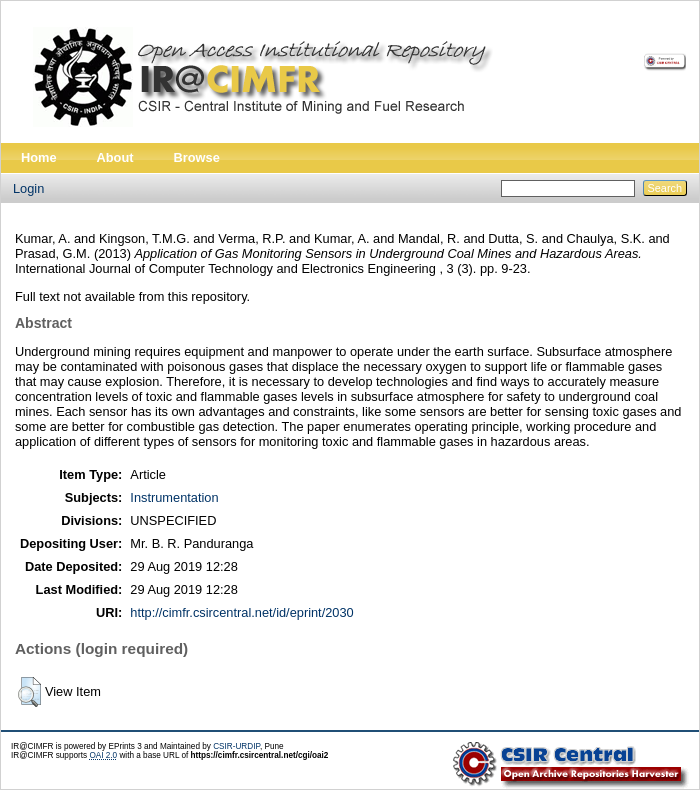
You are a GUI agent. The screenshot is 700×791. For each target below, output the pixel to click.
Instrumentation (174, 497)
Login (28, 188)
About (115, 157)
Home (39, 157)
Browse (197, 157)
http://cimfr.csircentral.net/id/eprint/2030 (241, 612)
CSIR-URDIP (236, 746)
